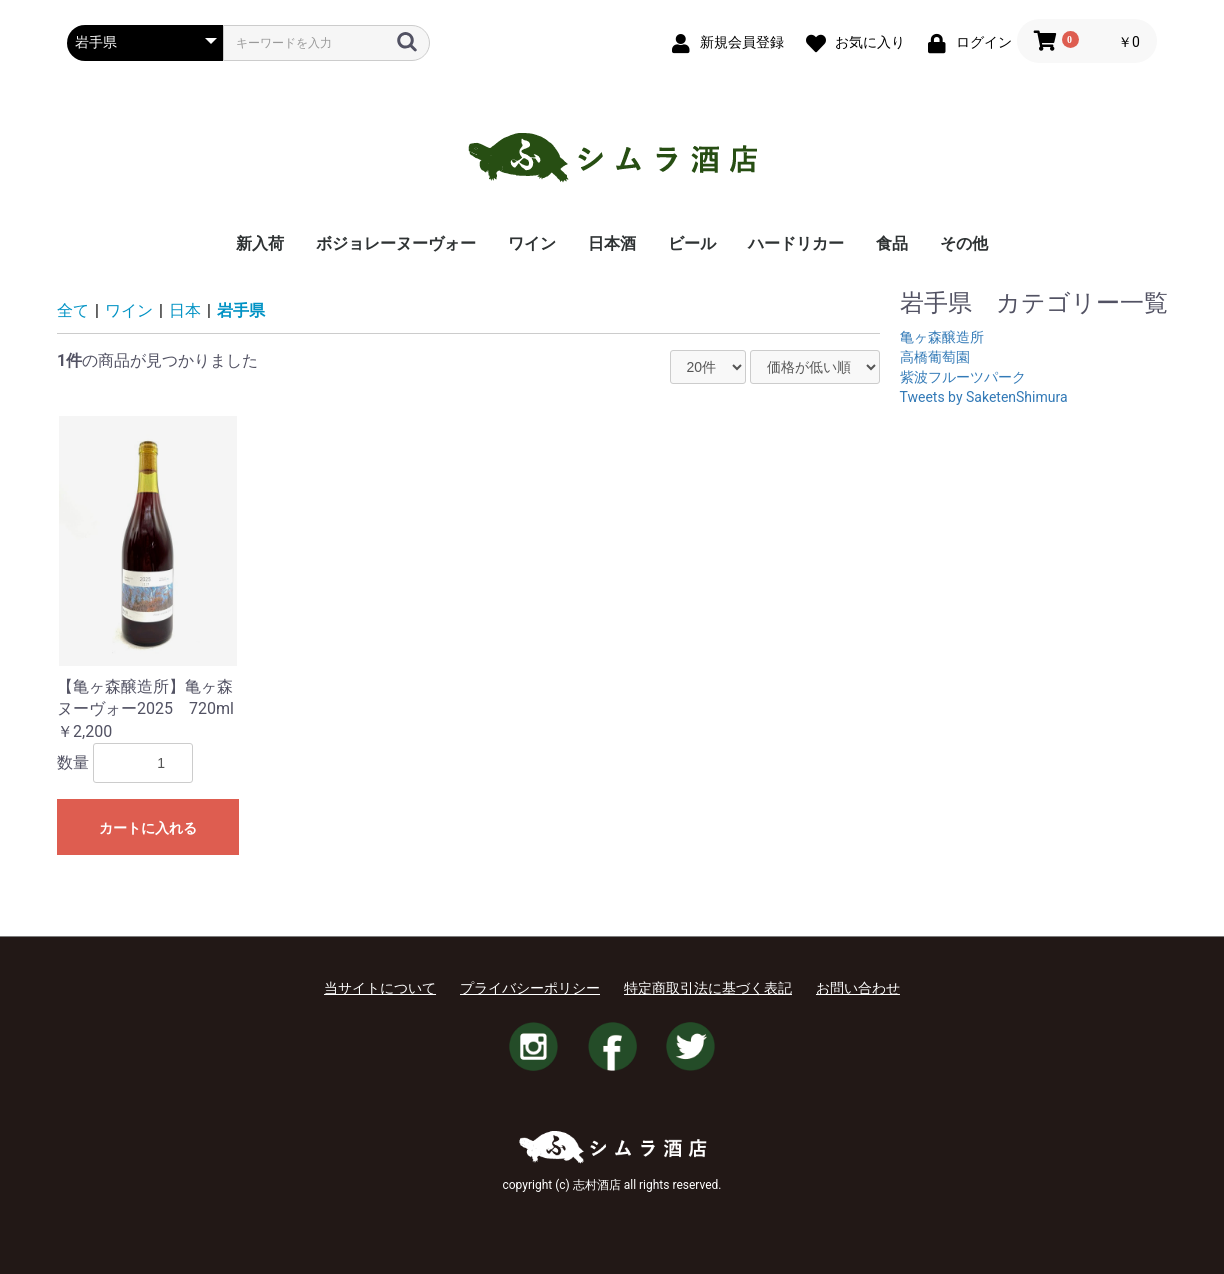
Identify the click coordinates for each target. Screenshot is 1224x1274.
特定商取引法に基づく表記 (708, 988)
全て (73, 310)
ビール (692, 243)
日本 (185, 310)
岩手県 (241, 310)
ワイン (532, 243)
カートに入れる (148, 828)
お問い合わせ (858, 988)
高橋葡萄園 (935, 357)
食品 (892, 243)
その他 (964, 243)
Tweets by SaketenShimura (984, 397)
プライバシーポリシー (530, 988)
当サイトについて (380, 988)
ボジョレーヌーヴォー (396, 243)
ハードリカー (796, 243)
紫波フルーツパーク (963, 377)
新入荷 (260, 243)
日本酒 (612, 243)
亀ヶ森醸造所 (942, 337)
